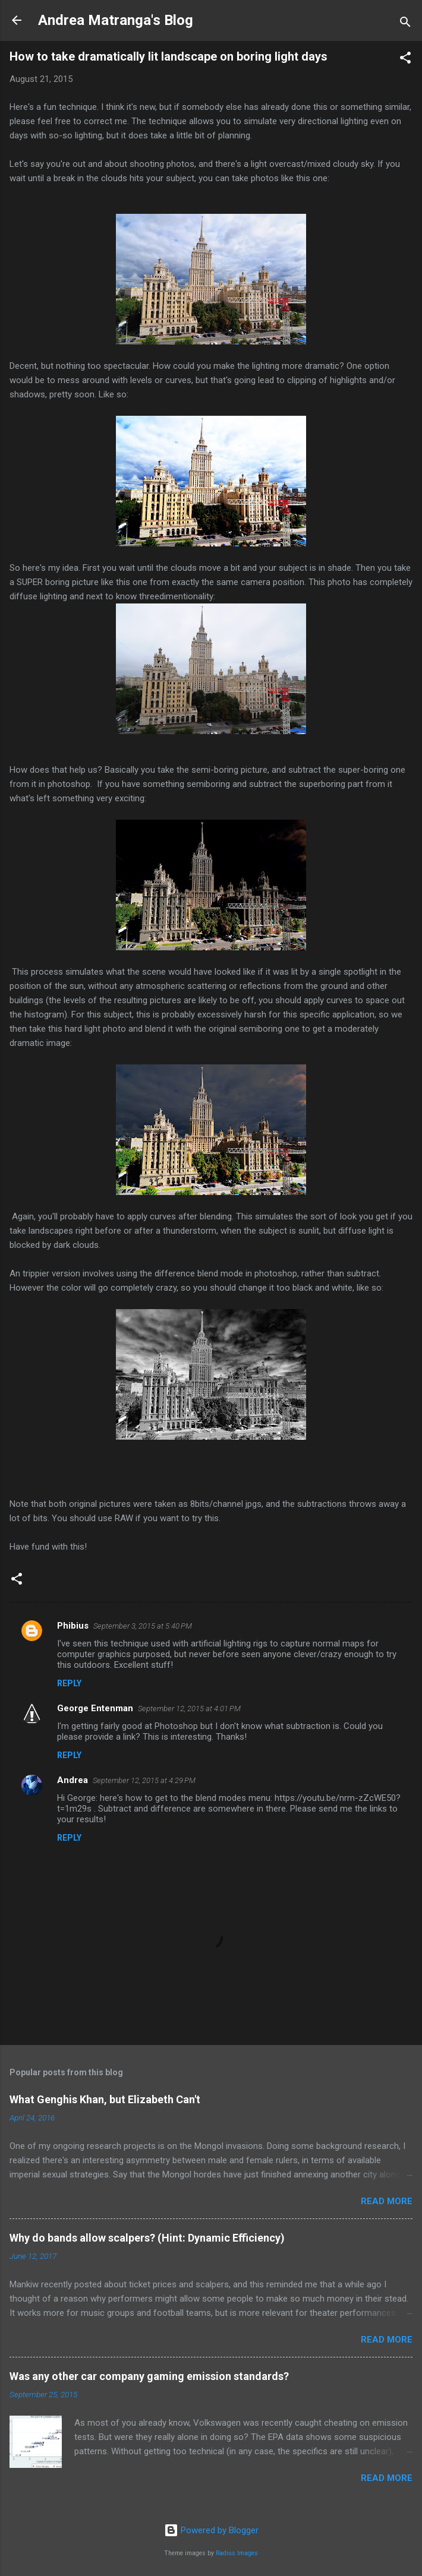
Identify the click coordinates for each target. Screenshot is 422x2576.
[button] (405, 59)
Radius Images (237, 2553)
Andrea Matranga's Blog (115, 20)
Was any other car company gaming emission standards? (149, 2376)
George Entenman (95, 1708)
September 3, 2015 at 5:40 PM (142, 1626)
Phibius (73, 1625)
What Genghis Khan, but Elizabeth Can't (105, 2099)
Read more (386, 2201)
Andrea (72, 1780)
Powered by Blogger (211, 2530)
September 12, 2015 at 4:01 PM (189, 1708)
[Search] (405, 24)
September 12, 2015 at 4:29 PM (144, 1780)
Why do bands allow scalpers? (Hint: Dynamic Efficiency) (147, 2238)
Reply (69, 1683)
